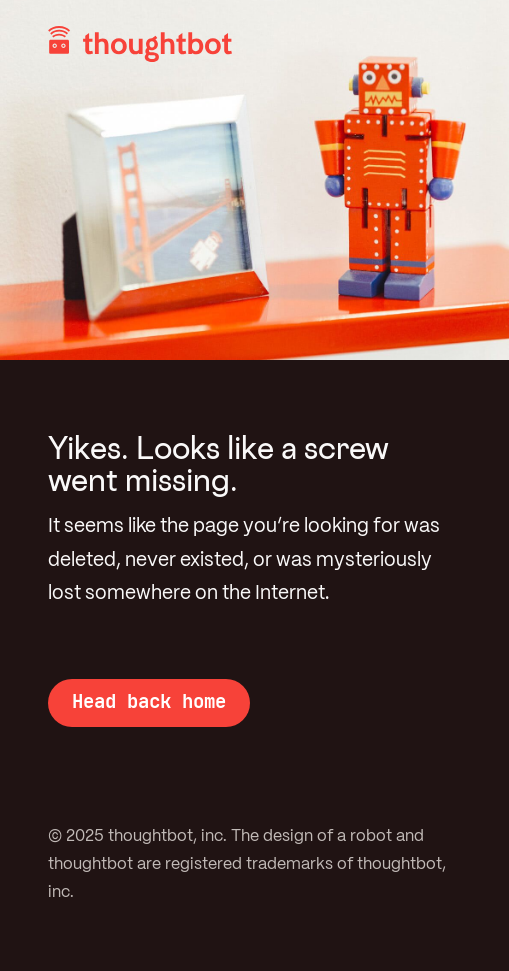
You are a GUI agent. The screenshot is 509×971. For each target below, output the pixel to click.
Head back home (149, 701)
